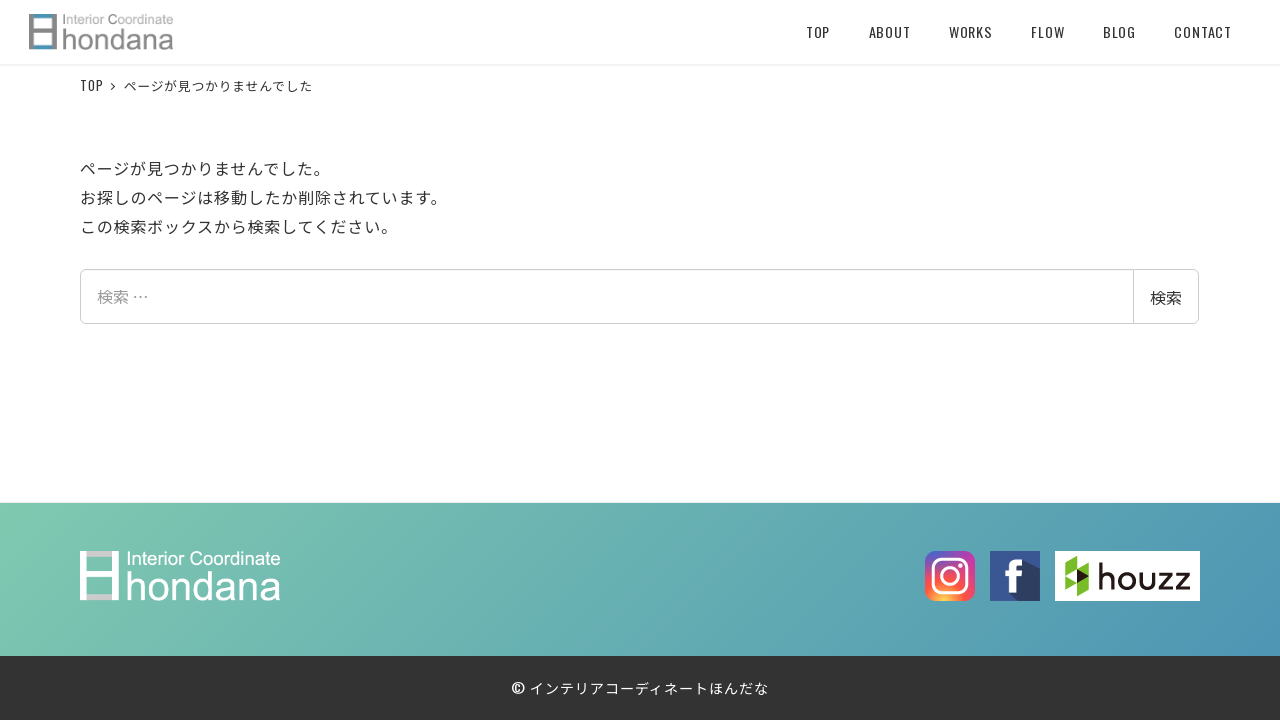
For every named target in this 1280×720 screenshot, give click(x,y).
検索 (1166, 297)
